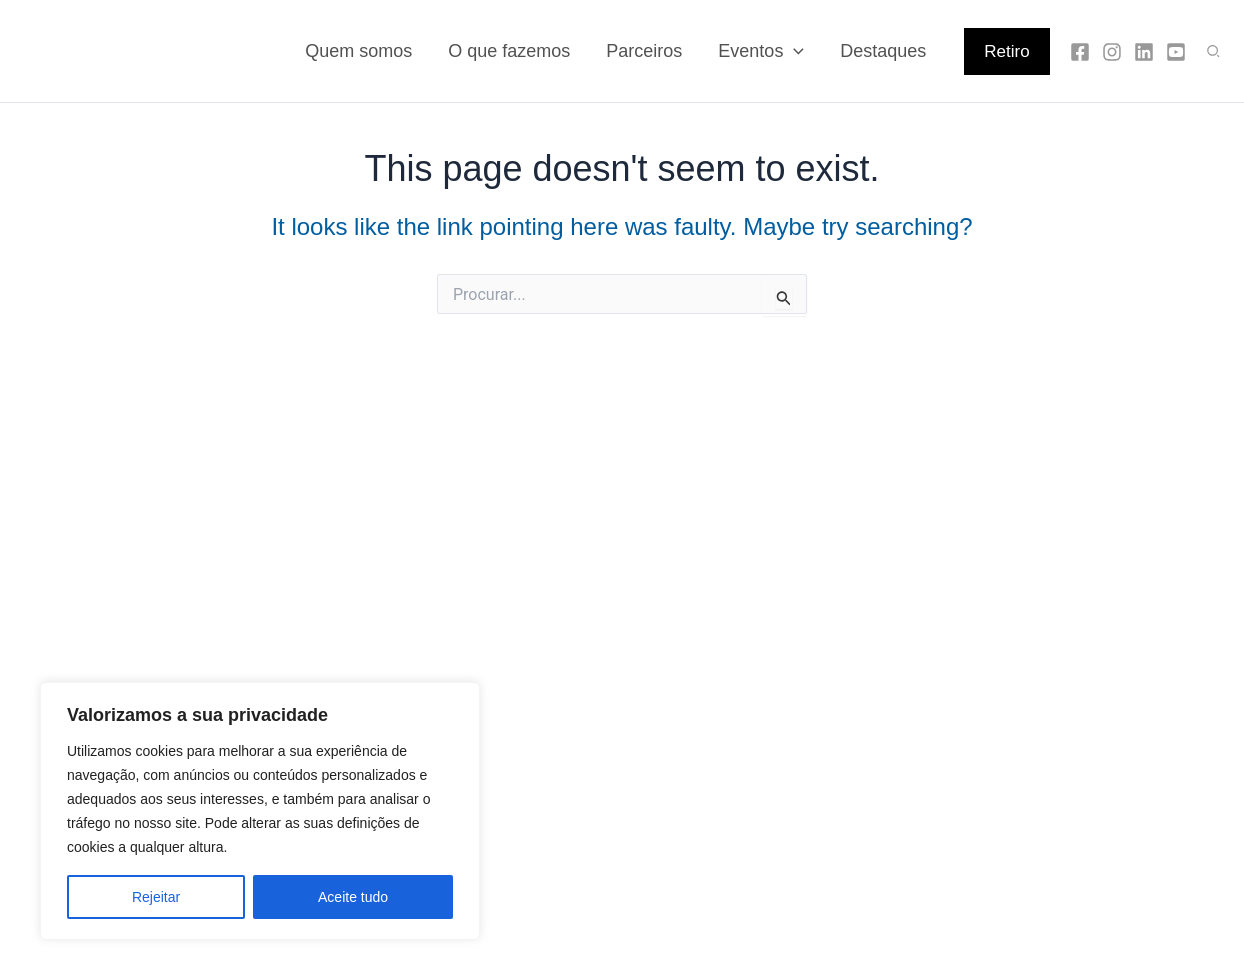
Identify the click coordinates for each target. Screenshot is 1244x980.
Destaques (883, 51)
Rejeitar (156, 897)
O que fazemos (509, 51)
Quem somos (358, 51)
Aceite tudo (353, 897)
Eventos (761, 51)
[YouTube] (1176, 52)
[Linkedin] (1144, 52)
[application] (793, 51)
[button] (1006, 51)
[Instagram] (1112, 52)
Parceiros (644, 51)
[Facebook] (1080, 52)
